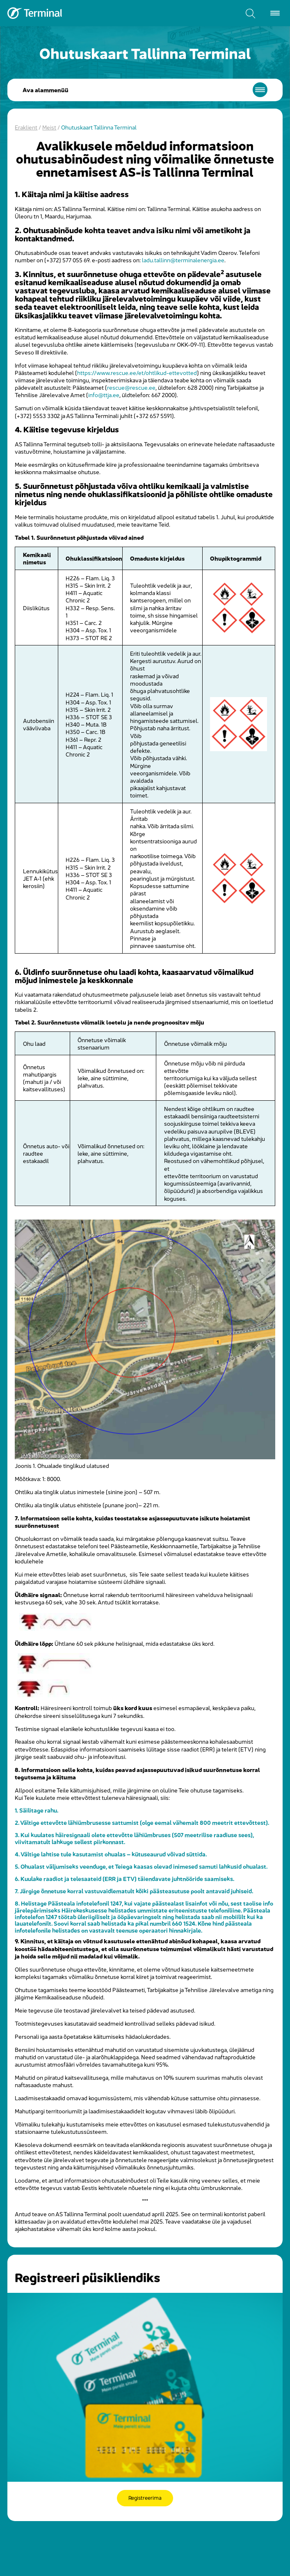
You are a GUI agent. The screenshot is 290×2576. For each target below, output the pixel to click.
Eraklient (26, 127)
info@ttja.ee (103, 394)
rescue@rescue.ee (131, 387)
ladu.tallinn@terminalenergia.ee (183, 259)
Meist (49, 127)
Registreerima (145, 2498)
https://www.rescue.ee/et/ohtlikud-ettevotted (137, 372)
